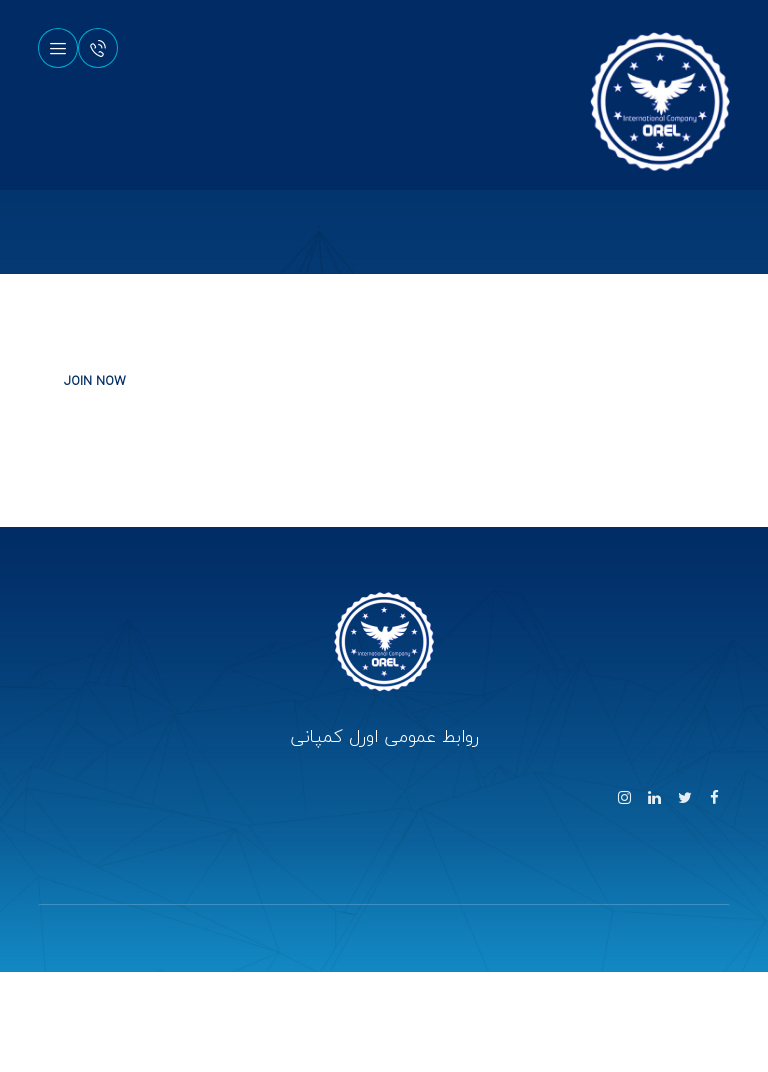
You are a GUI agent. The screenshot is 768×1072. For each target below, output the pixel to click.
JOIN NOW (95, 381)
